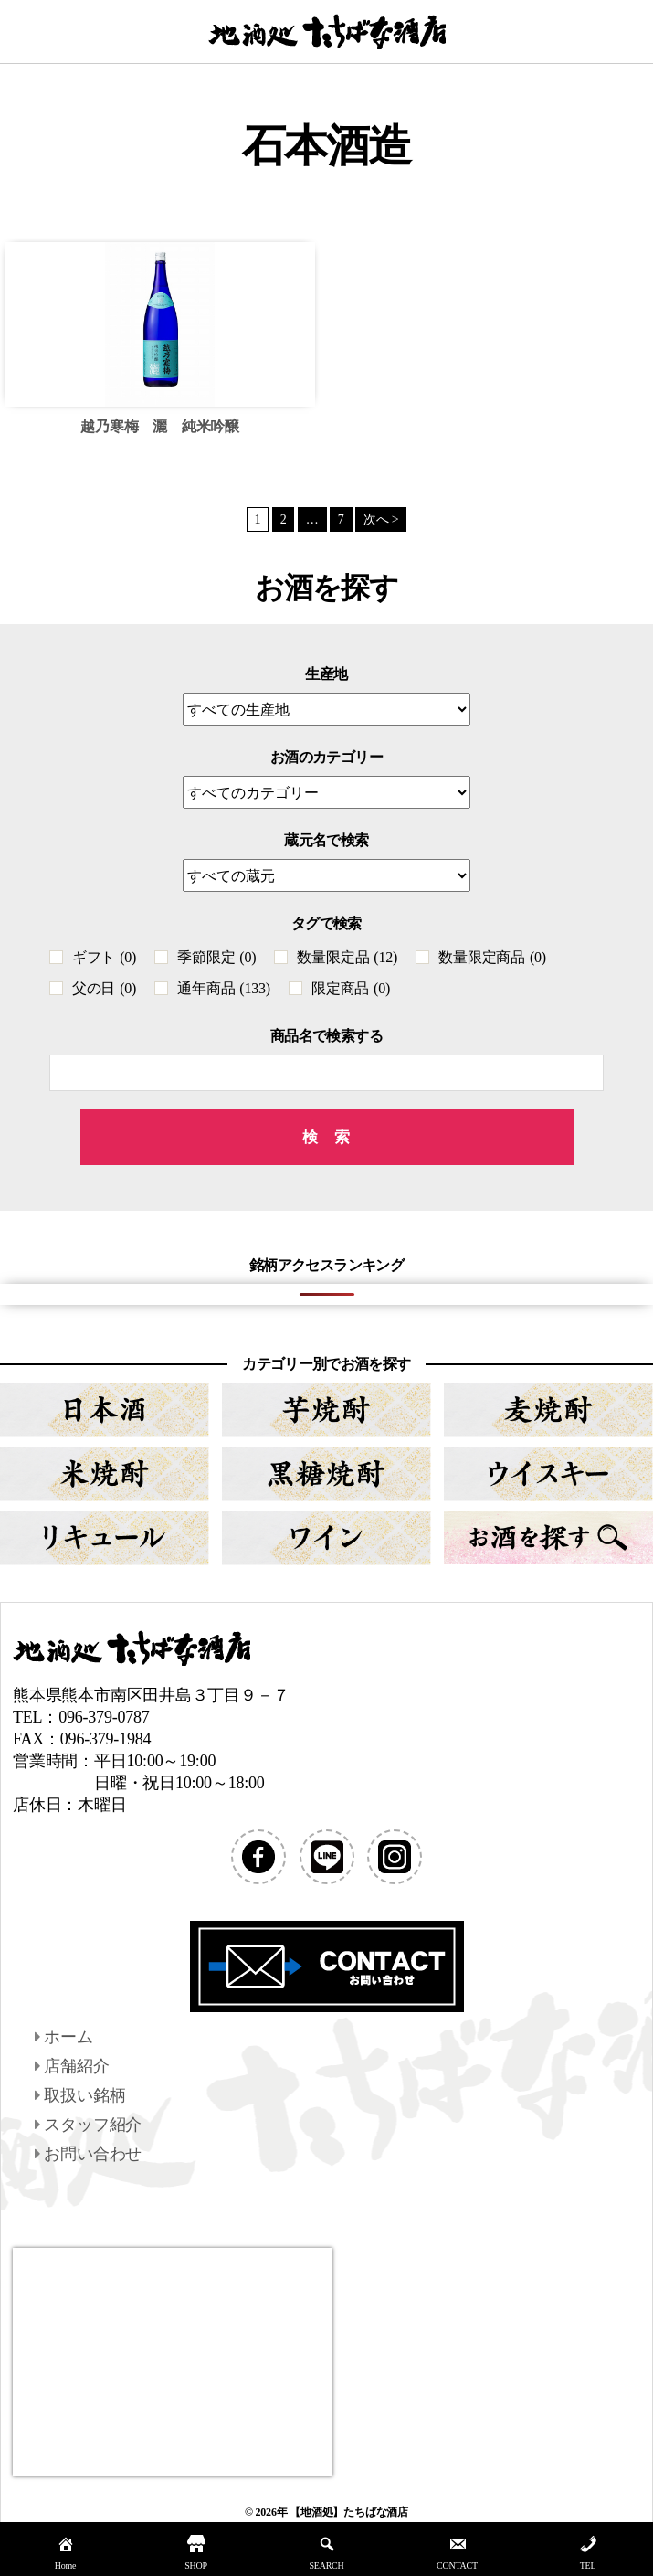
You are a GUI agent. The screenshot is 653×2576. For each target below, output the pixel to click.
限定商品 (350, 988)
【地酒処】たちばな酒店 (349, 2512)
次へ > (381, 519)
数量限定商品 (492, 957)
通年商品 (223, 988)
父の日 (104, 988)
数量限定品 (347, 957)
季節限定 (216, 957)
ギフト (104, 957)
